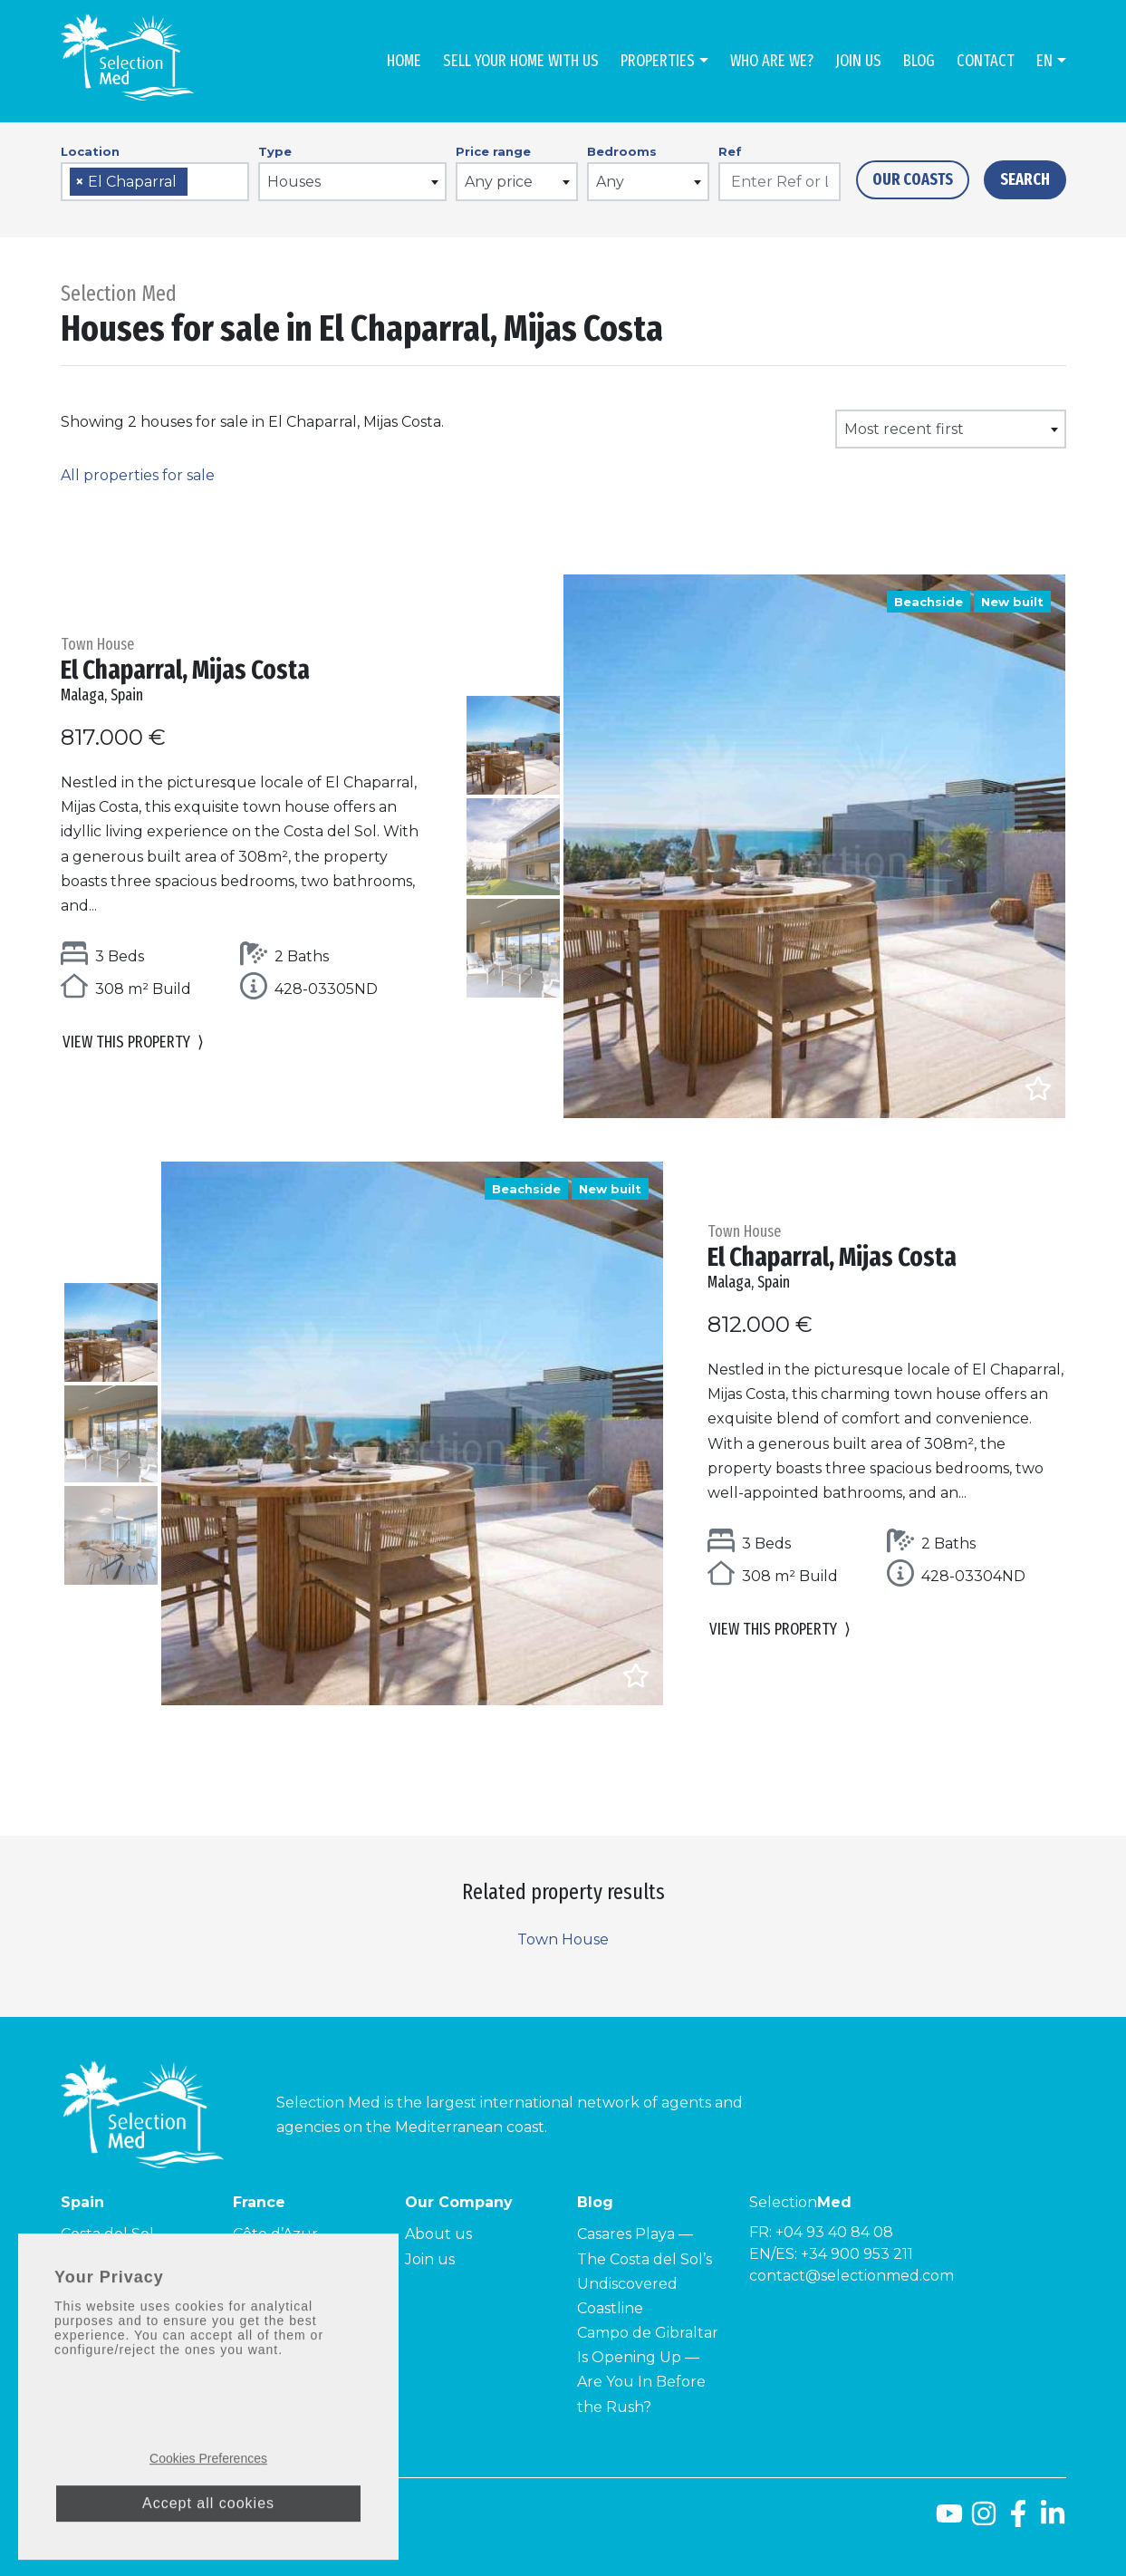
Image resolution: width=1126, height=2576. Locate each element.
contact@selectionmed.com (851, 2275)
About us (438, 2234)
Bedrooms (622, 151)
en (1044, 61)
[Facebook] (1018, 2520)
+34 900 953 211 (857, 2253)
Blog (919, 61)
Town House (563, 1939)
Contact (986, 61)
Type (275, 151)
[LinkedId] (1052, 2520)
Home (404, 61)
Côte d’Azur (275, 2234)
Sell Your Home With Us (521, 61)
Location (90, 151)
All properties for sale (138, 475)
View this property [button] (133, 1046)
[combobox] (155, 181)
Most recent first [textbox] (904, 429)
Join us (858, 61)
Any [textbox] (610, 181)
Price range (493, 151)
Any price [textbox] (499, 181)
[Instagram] (983, 2520)
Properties (658, 61)
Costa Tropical (112, 2283)
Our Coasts (912, 179)
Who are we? (771, 61)
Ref (730, 151)
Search (1025, 179)
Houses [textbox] (294, 181)
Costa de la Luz (115, 2259)
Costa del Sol (107, 2234)
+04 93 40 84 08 (834, 2232)
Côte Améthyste (292, 2308)
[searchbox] (198, 182)
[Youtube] (949, 2520)
